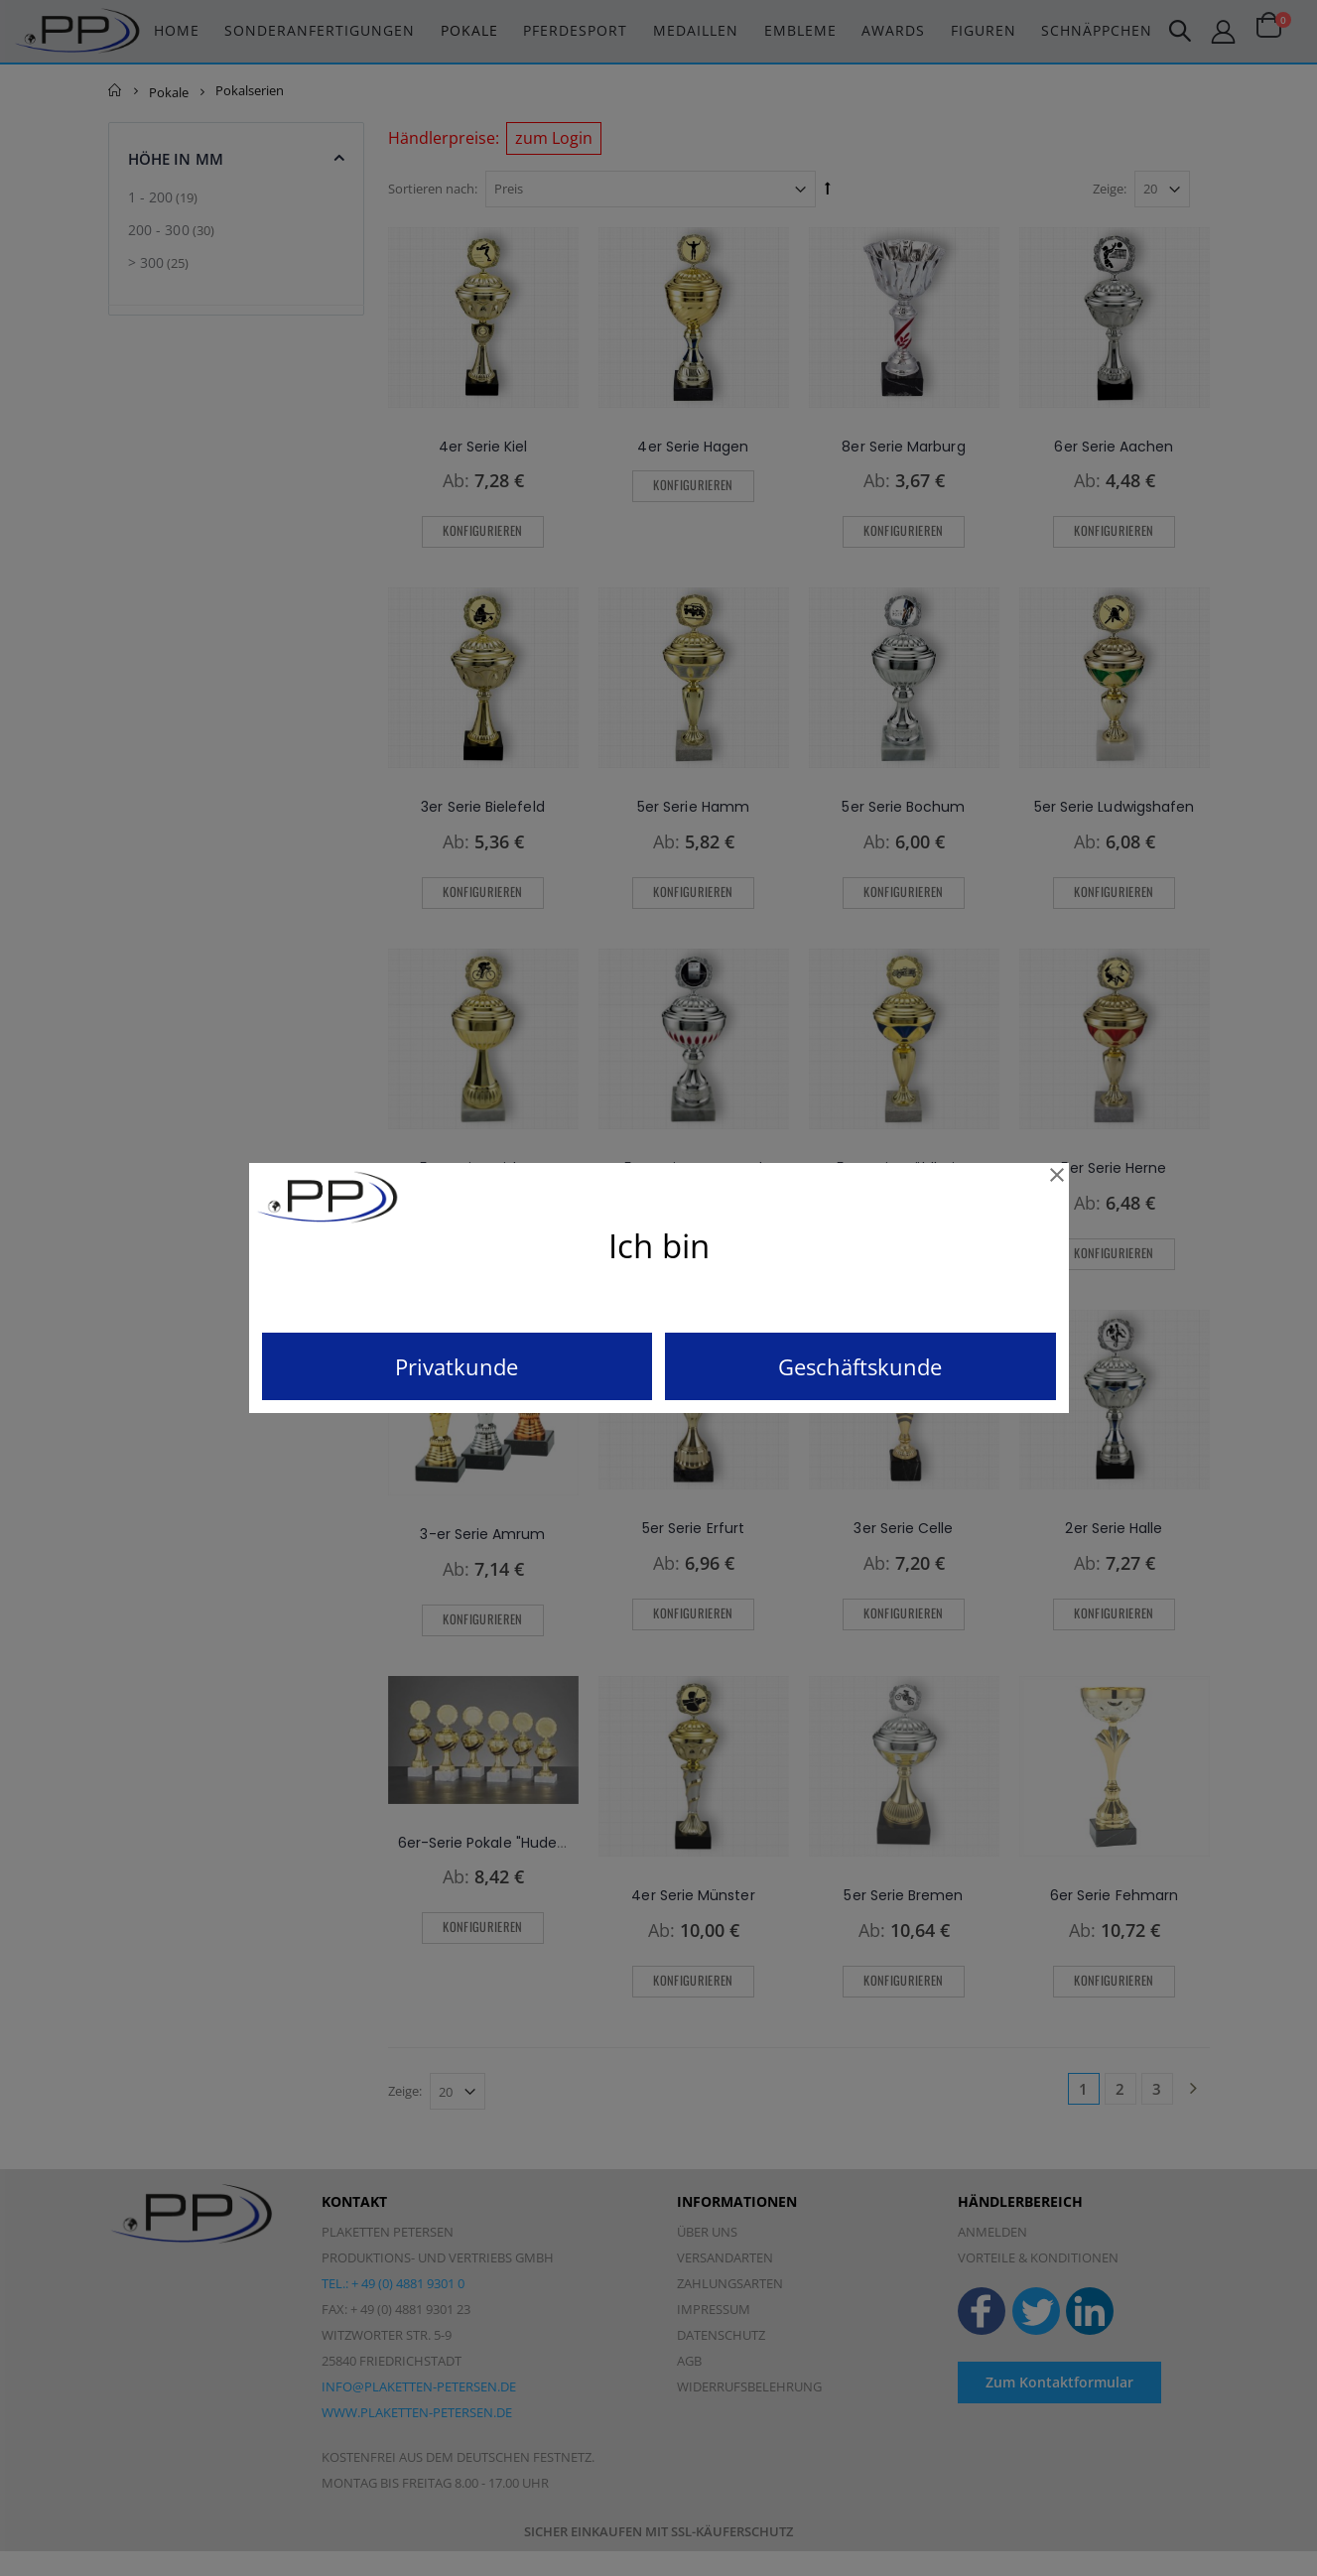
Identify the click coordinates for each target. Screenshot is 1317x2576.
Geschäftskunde (860, 1366)
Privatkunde (456, 1366)
